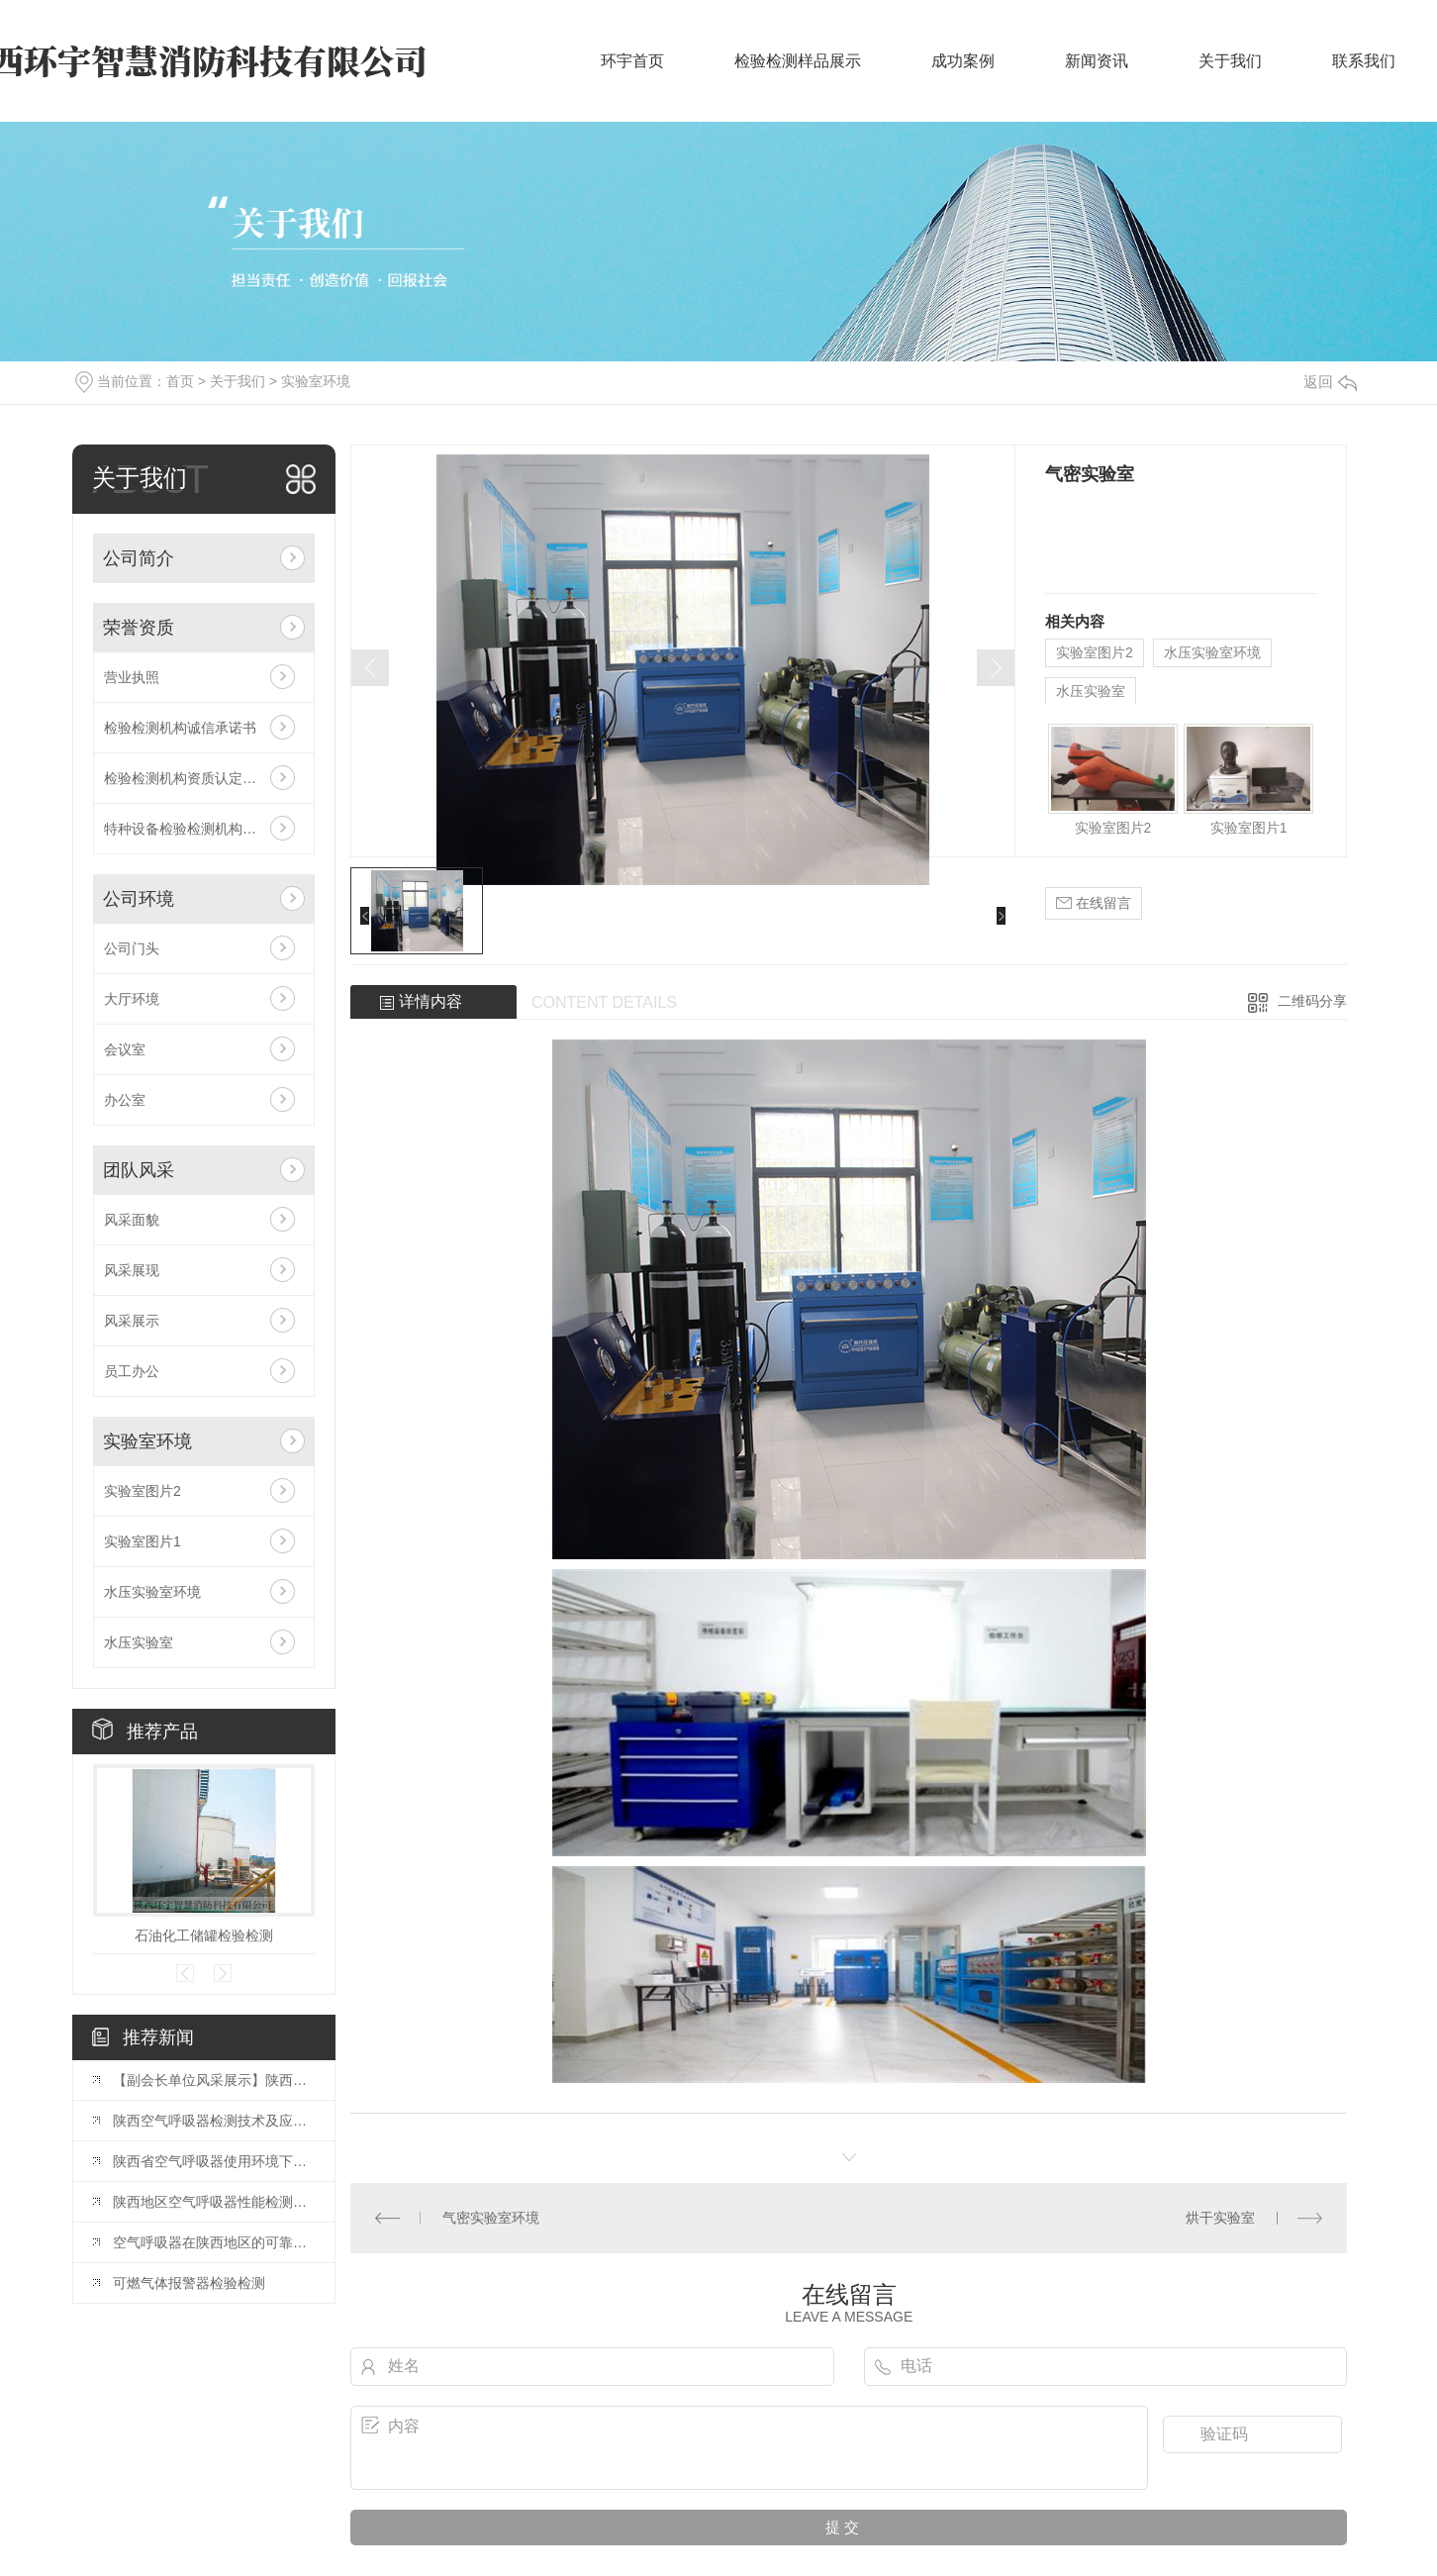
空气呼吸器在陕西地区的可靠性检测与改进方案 (214, 2242)
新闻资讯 (1096, 60)
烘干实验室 (1220, 2218)
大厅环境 (131, 999)
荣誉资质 (138, 628)
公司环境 (138, 899)
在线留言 (1093, 903)
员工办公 (131, 1371)
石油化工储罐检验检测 (204, 1935)
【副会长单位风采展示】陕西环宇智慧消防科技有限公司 (214, 2080)
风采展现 (131, 1270)
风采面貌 (131, 1220)
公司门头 (131, 948)
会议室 (124, 1049)
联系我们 (1363, 60)
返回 (1330, 381)
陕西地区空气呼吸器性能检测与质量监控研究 (214, 2202)
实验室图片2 (142, 1491)
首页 (180, 381)
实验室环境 (315, 381)
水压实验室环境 (152, 1592)
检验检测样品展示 (797, 60)
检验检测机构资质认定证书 (187, 778)
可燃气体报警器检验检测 (189, 2283)
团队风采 (138, 1170)
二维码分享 (1312, 1001)
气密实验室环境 (490, 2218)
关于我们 (1230, 60)
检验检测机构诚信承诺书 (180, 728)
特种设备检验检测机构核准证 (194, 829)
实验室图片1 (142, 1541)
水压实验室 (138, 1642)
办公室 (124, 1100)
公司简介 (138, 558)
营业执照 (131, 677)
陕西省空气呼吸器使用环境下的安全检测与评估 (214, 2161)
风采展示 (131, 1321)
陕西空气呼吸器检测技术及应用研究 (214, 2121)
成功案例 (963, 60)
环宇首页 (632, 60)
